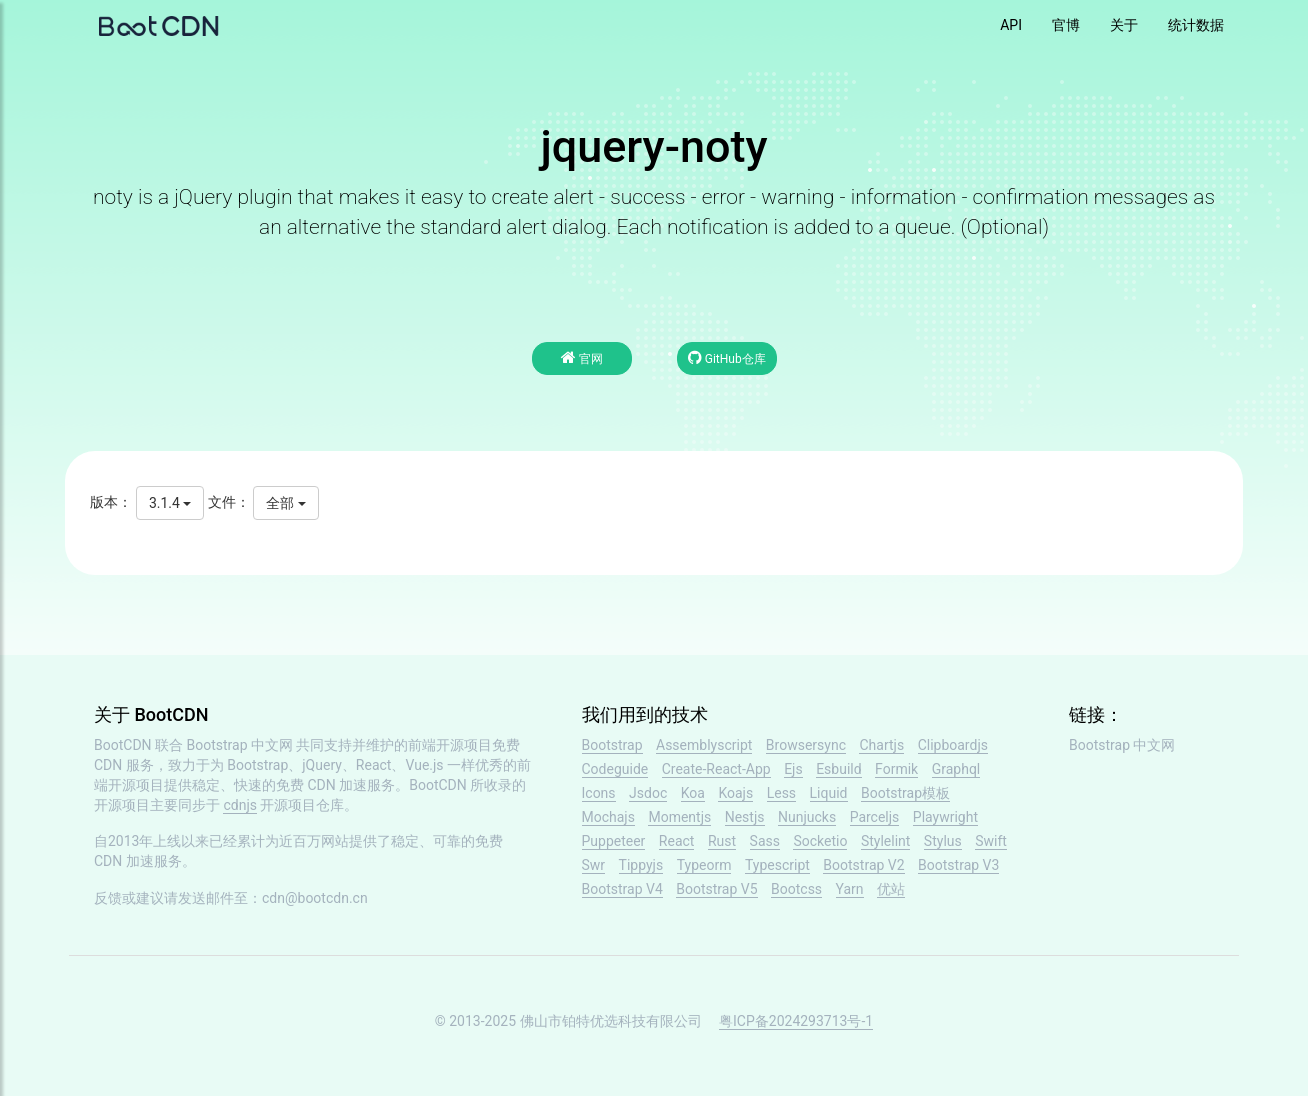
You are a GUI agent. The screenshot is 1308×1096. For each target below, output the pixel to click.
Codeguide (615, 769)
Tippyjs (641, 865)
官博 (1066, 25)
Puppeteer (614, 841)
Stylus (943, 841)
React (677, 841)
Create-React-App (716, 769)
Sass (765, 841)
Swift (991, 841)
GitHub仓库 (727, 357)
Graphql (956, 769)
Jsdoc (648, 793)
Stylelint (885, 841)
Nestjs (745, 817)
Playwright (945, 817)
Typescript (777, 865)
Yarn (850, 889)
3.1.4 (170, 503)
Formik (896, 769)
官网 (582, 357)
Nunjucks (807, 817)
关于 (1124, 25)
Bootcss (796, 889)
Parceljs (875, 817)
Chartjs (881, 745)
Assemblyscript (704, 745)
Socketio (820, 841)
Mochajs (608, 817)
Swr (594, 865)
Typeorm (704, 865)
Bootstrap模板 (905, 793)
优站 (891, 889)
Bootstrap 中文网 (240, 745)
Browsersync (806, 745)
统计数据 (1196, 25)
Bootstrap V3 (958, 865)
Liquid (829, 793)
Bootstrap (612, 745)
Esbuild (838, 769)
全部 (285, 503)
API (1011, 25)
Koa (693, 793)
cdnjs (240, 805)
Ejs (793, 769)
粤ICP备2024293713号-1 (796, 1021)
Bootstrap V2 (863, 865)
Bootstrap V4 (622, 889)
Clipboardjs (953, 745)
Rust (722, 841)
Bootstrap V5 (716, 889)
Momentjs (679, 817)
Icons (599, 793)
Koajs (735, 793)
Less (781, 793)
